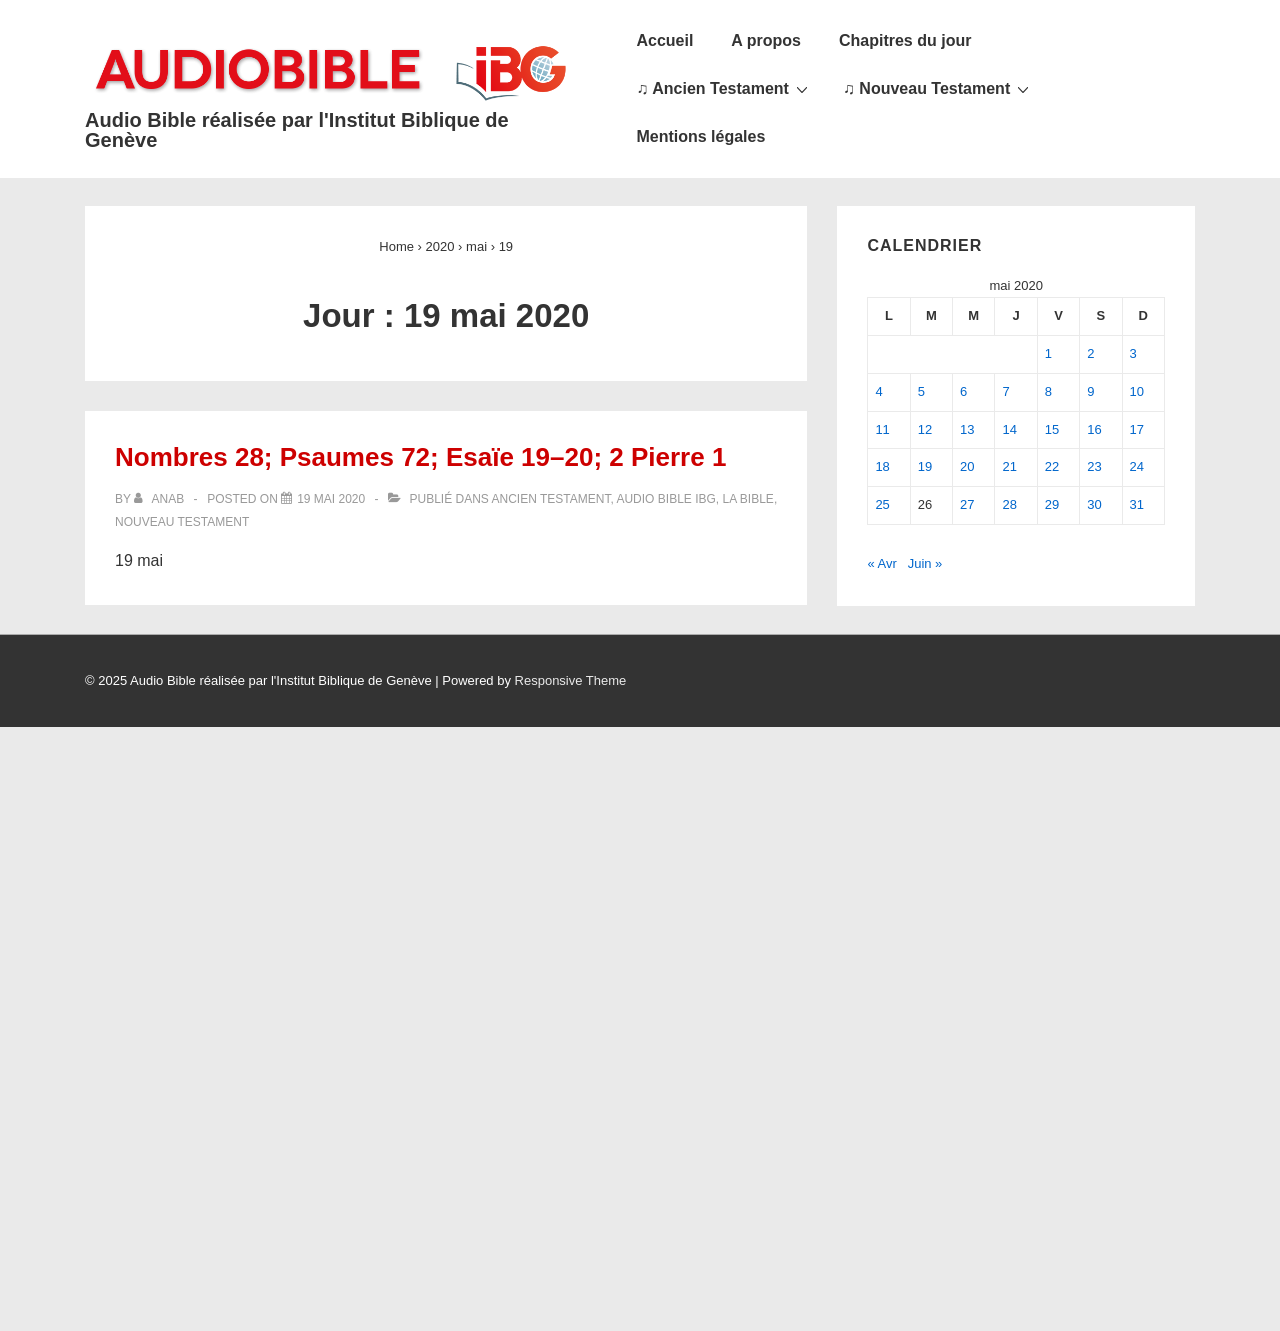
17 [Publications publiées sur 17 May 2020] (1137, 429)
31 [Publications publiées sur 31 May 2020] (1137, 504)
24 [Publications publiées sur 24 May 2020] (1137, 466)
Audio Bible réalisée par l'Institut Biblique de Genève (297, 130)
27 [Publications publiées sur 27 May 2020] (967, 504)
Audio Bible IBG (665, 499)
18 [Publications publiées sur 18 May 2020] (882, 466)
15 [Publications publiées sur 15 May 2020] (1052, 429)
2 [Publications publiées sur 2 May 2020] (1090, 353)
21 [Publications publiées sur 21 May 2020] (1009, 466)
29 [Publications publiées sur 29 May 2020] (1052, 504)
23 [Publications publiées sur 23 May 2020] (1094, 466)
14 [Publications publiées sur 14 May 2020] (1009, 429)
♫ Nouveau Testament (938, 88)
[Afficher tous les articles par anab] (160, 499)
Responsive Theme (571, 680)
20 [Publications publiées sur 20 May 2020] (967, 466)
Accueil (664, 40)
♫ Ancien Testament (724, 88)
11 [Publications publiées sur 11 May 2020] (882, 429)
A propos (766, 40)
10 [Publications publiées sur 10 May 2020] (1137, 391)
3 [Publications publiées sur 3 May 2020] (1133, 353)
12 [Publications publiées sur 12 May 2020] (925, 429)
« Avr (881, 563)
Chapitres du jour (905, 40)
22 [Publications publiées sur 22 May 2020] (1052, 466)
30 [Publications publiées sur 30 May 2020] (1094, 504)
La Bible (748, 499)
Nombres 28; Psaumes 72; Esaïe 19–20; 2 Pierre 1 (420, 457)
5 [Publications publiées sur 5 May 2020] (921, 391)
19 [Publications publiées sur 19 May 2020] (925, 466)
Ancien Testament (551, 499)
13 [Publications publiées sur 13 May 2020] (967, 429)
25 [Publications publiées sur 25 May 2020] (882, 504)
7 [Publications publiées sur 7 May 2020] (1005, 391)
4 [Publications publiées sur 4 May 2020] (878, 391)
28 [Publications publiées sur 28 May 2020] (1009, 504)
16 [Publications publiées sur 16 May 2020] (1094, 429)
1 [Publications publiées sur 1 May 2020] (1048, 353)
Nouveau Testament (182, 522)
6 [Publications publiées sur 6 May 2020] (963, 391)
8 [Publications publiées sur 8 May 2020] (1048, 391)
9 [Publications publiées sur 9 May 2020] (1090, 391)
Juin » (925, 563)
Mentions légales (700, 136)
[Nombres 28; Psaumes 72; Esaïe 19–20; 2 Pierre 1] (331, 499)
